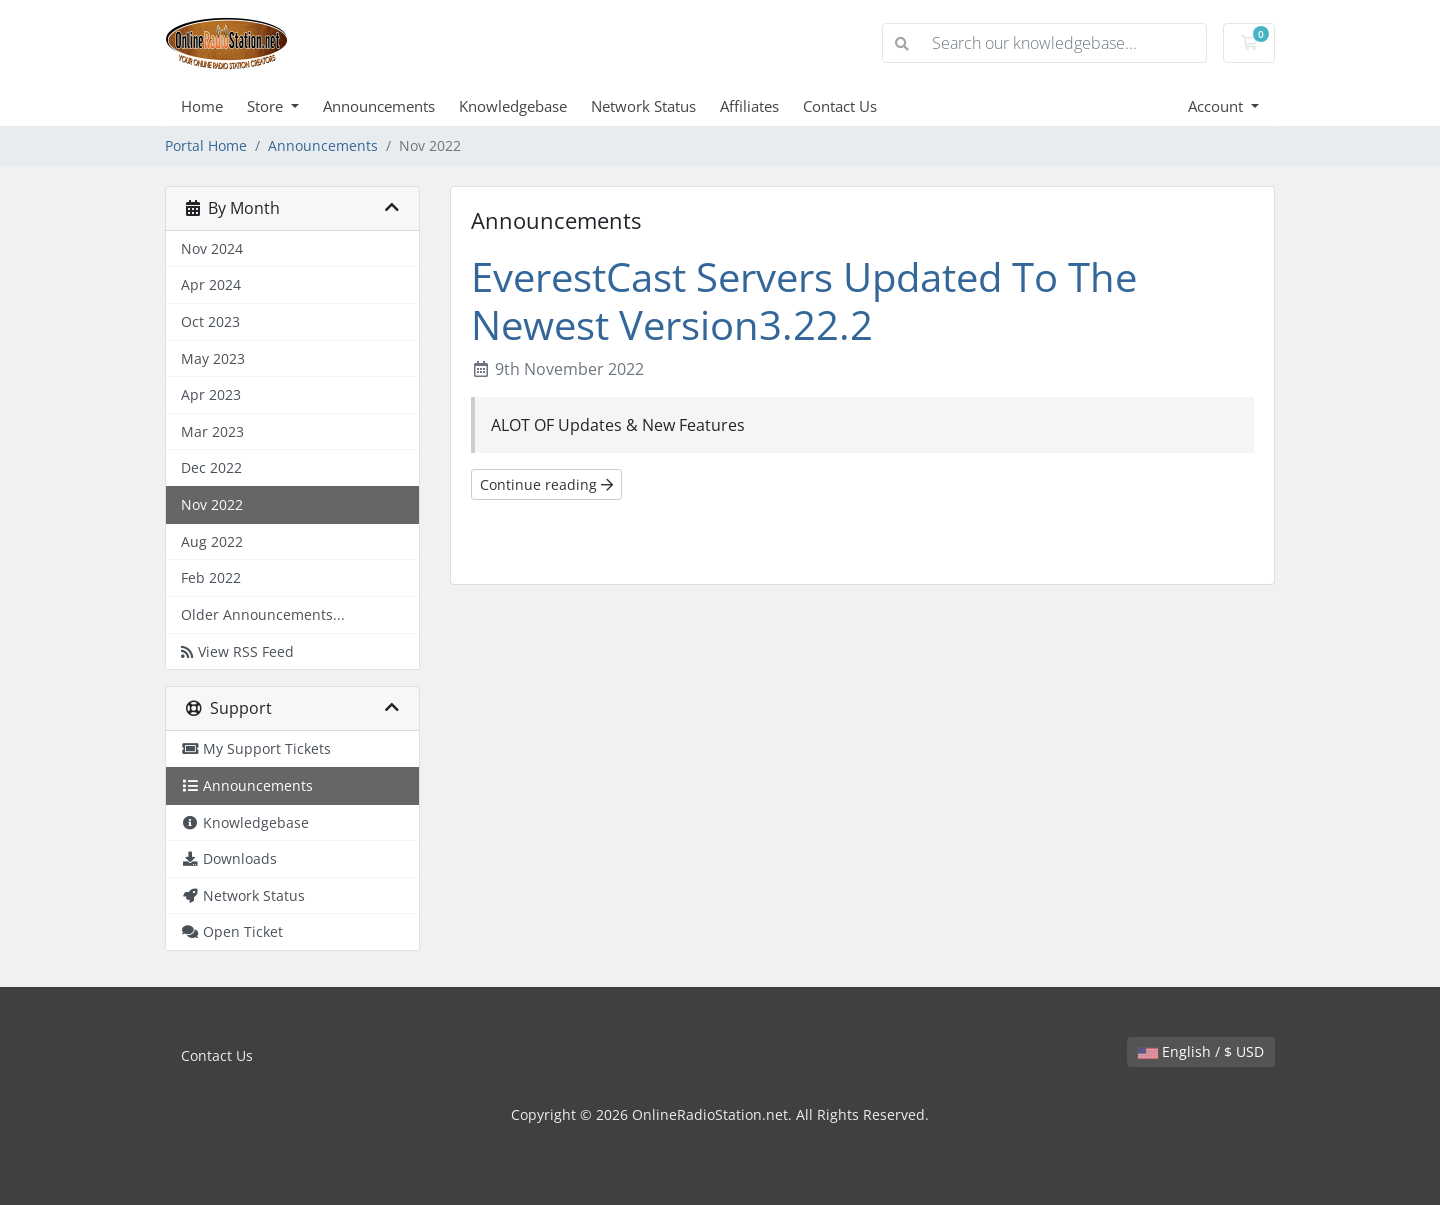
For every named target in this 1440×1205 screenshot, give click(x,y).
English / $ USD (1201, 1051)
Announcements (379, 106)
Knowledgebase (513, 106)
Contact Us (840, 106)
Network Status (643, 106)
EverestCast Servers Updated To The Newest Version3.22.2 (804, 300)
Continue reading (546, 484)
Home (202, 106)
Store (267, 106)
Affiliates (749, 106)
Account (1217, 106)
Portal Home (206, 145)
